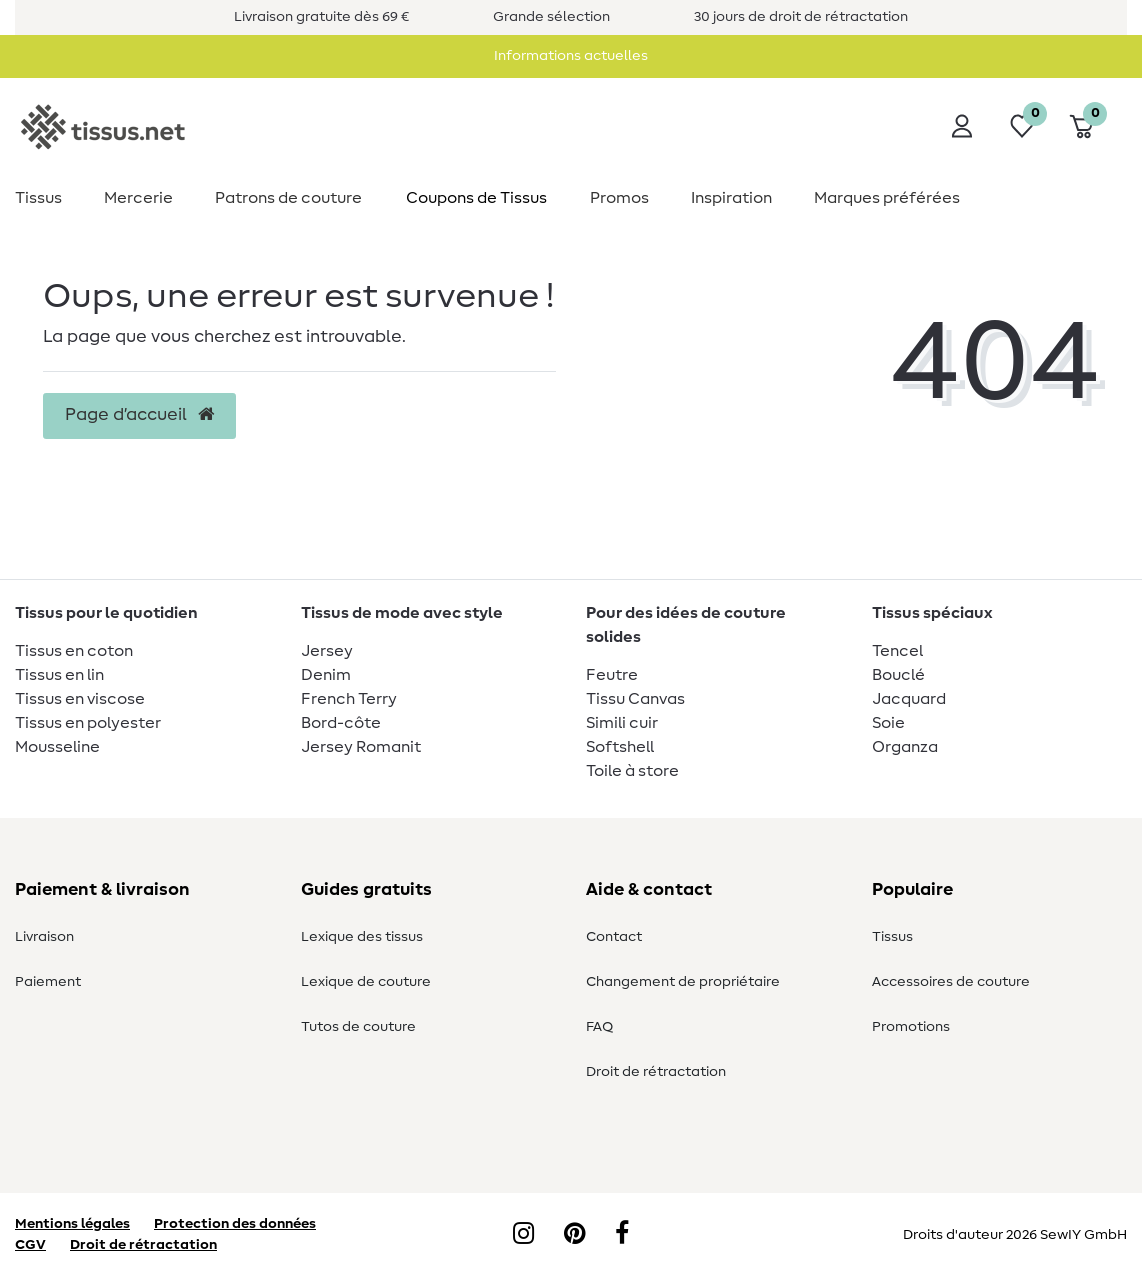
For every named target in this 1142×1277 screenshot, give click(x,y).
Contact (614, 937)
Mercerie (138, 198)
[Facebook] (622, 1235)
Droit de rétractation (656, 1072)
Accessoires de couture (951, 982)
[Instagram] (523, 1235)
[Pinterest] (574, 1235)
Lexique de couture (366, 982)
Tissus (38, 198)
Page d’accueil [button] (139, 415)
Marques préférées (887, 198)
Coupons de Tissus (476, 198)
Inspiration (731, 198)
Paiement (48, 982)
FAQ (599, 1027)
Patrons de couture (288, 198)
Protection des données (235, 1224)
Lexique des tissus (362, 937)
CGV (30, 1245)
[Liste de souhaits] (1022, 126)
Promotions (911, 1027)
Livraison (44, 937)
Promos (619, 198)
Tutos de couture (358, 1027)
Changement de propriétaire (683, 982)
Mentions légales (72, 1224)
